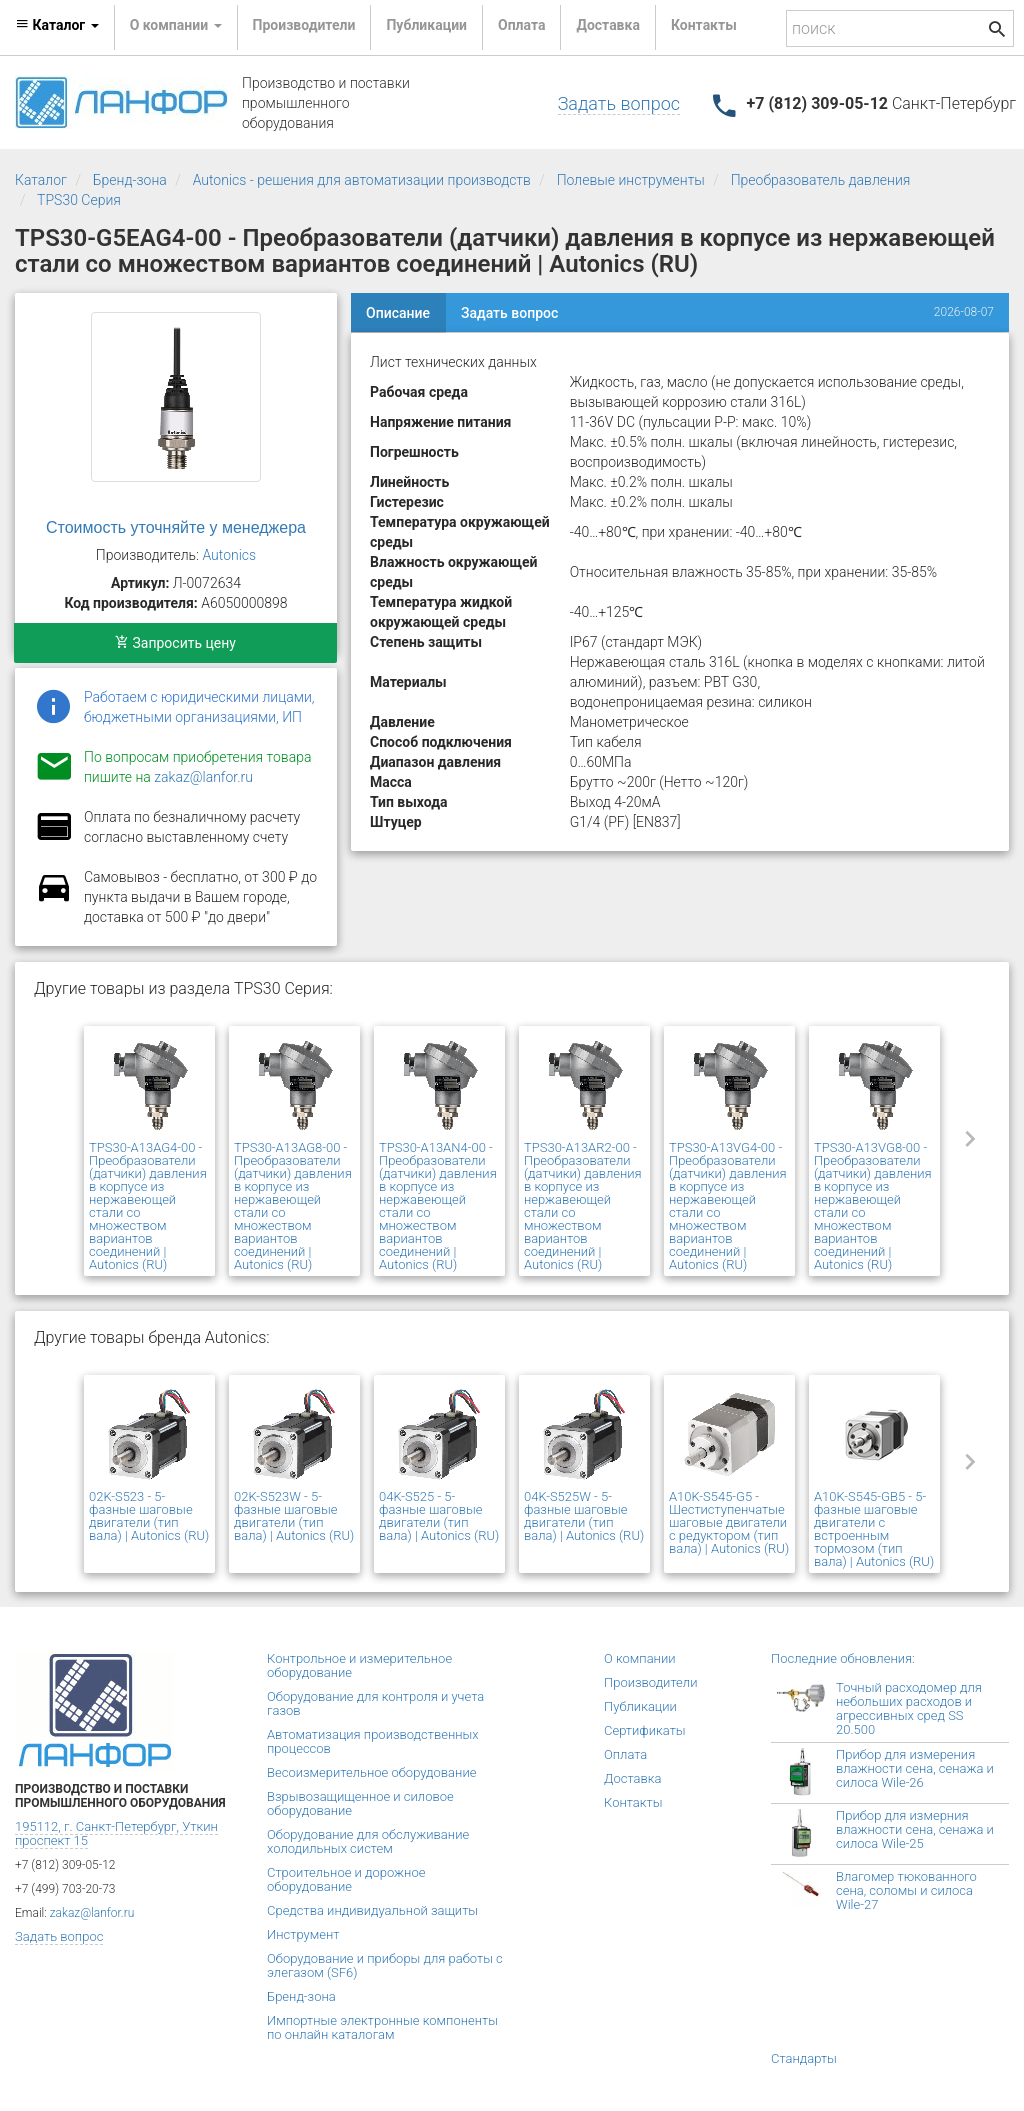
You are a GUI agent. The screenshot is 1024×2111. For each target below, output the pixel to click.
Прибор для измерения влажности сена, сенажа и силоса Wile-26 (915, 1768)
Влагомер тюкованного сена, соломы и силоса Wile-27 (906, 1890)
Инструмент (303, 1934)
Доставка (607, 25)
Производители (304, 25)
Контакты (704, 25)
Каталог (41, 180)
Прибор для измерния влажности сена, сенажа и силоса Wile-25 (915, 1829)
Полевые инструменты (631, 180)
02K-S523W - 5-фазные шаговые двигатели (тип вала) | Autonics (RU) (294, 1516)
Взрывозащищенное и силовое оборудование (360, 1803)
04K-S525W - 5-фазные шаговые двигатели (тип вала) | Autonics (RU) (584, 1516)
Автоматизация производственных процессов (373, 1741)
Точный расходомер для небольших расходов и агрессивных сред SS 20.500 (909, 1708)
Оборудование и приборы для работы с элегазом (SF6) (385, 1965)
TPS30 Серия (79, 200)
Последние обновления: (843, 1658)
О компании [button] (176, 25)
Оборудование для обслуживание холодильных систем (368, 1841)
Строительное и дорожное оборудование (346, 1879)
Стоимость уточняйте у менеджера (176, 527)
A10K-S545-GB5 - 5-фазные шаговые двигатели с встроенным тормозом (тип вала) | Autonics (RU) (874, 1529)
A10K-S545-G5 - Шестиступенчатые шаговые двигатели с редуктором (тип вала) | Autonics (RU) (729, 1522)
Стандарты (804, 2058)
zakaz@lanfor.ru (203, 777)
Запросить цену (175, 643)
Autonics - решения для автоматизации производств (362, 180)
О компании (640, 1658)
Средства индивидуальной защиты (372, 1910)
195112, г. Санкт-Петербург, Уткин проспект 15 (116, 1833)
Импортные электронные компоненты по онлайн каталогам (382, 2027)
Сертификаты (645, 1730)
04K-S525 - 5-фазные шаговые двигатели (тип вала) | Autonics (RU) (439, 1516)
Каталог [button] (57, 25)
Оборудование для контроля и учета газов (375, 1703)
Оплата (521, 25)
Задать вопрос (619, 103)
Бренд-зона (130, 180)
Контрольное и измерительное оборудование (359, 1665)
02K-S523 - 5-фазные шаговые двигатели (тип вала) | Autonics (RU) (149, 1516)
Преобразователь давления (821, 180)
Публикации (426, 25)
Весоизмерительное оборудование (371, 1772)
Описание (398, 313)
